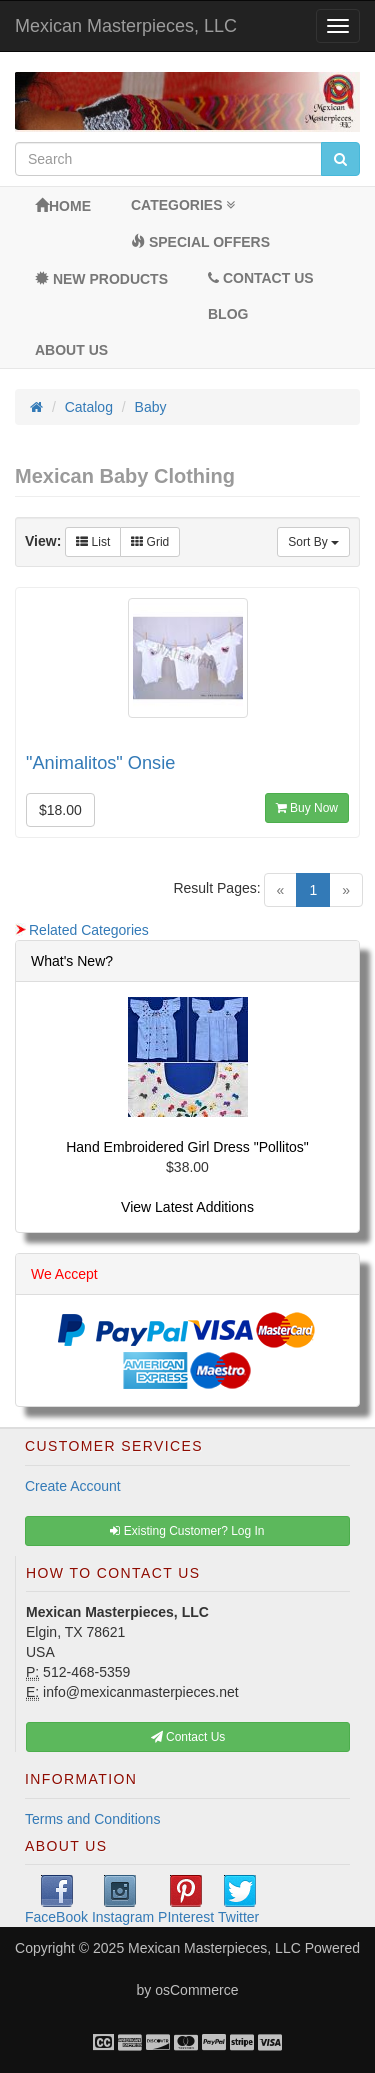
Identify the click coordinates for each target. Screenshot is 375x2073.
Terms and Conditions (92, 1819)
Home (63, 206)
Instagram (123, 1900)
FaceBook (56, 1900)
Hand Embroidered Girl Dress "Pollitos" (187, 1147)
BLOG (228, 314)
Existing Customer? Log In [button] (187, 1531)
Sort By (313, 542)
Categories (183, 205)
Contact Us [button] (188, 1737)
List (93, 542)
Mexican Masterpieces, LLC (126, 26)
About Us (71, 350)
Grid (150, 542)
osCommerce (196, 1990)
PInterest (186, 1900)
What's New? (72, 961)
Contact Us (261, 278)
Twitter (238, 1900)
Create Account (73, 1486)
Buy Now (307, 808)
